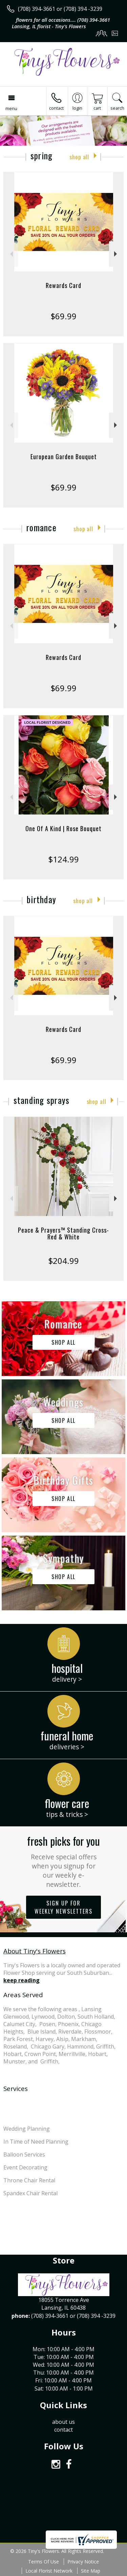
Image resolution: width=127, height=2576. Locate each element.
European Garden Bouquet (63, 456)
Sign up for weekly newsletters (63, 1907)
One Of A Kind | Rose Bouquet (63, 828)
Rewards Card (63, 285)
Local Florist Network (48, 2571)
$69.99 (63, 316)
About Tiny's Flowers (34, 1951)
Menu (11, 108)
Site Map (90, 2571)
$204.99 (63, 1260)
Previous (10, 254)
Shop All (79, 157)
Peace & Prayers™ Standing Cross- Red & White (63, 1233)
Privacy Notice (83, 2561)
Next (116, 254)
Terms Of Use (43, 2561)
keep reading (21, 1980)
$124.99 (63, 859)
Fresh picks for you (63, 1861)
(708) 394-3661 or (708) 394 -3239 (60, 9)
